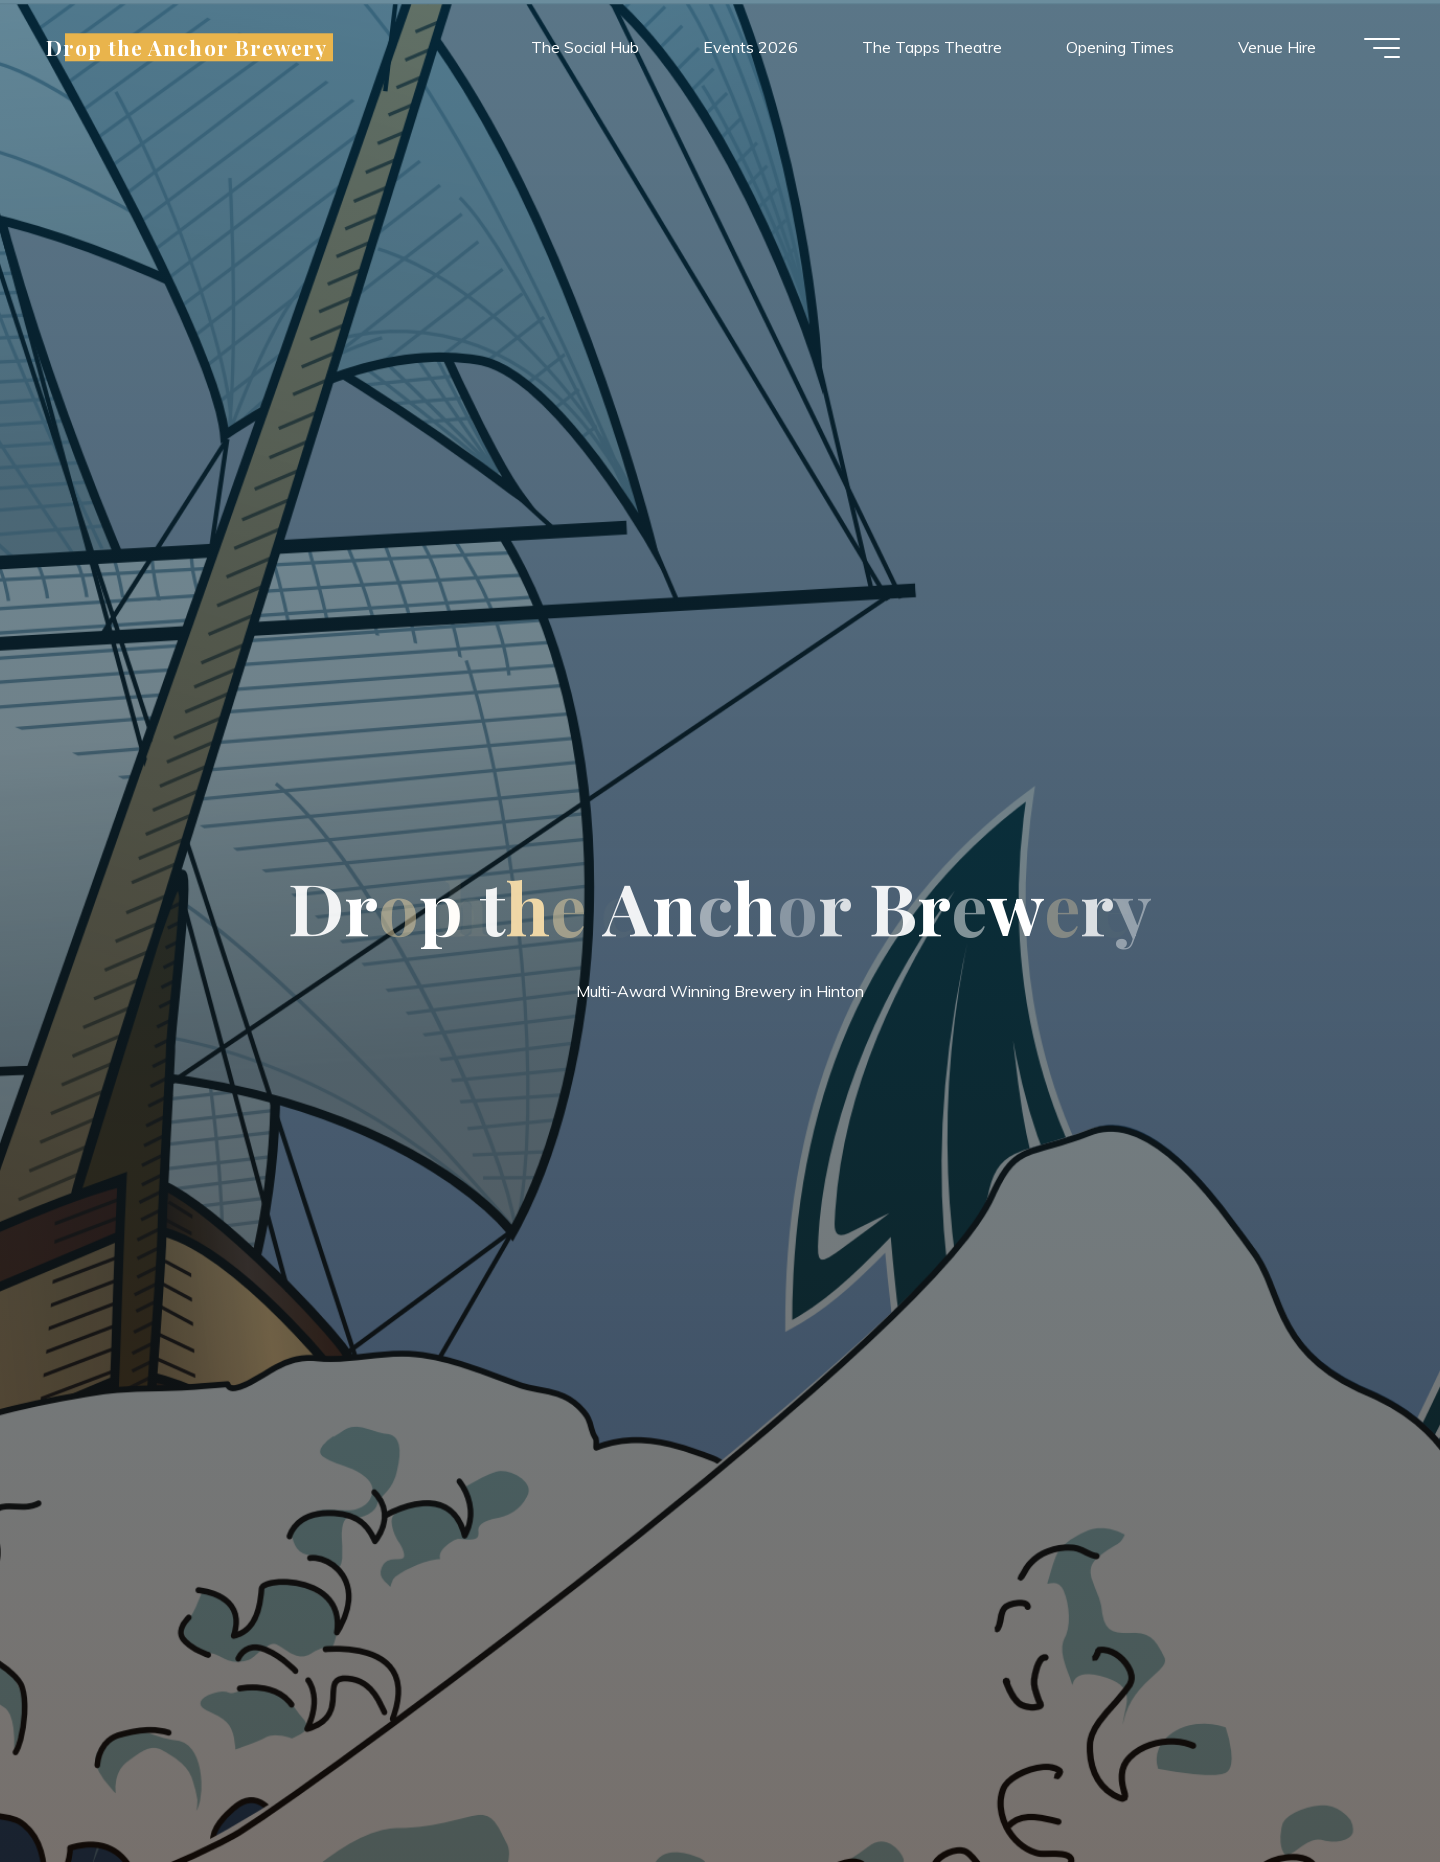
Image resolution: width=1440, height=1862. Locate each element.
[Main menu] (1382, 48)
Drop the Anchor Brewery (186, 47)
